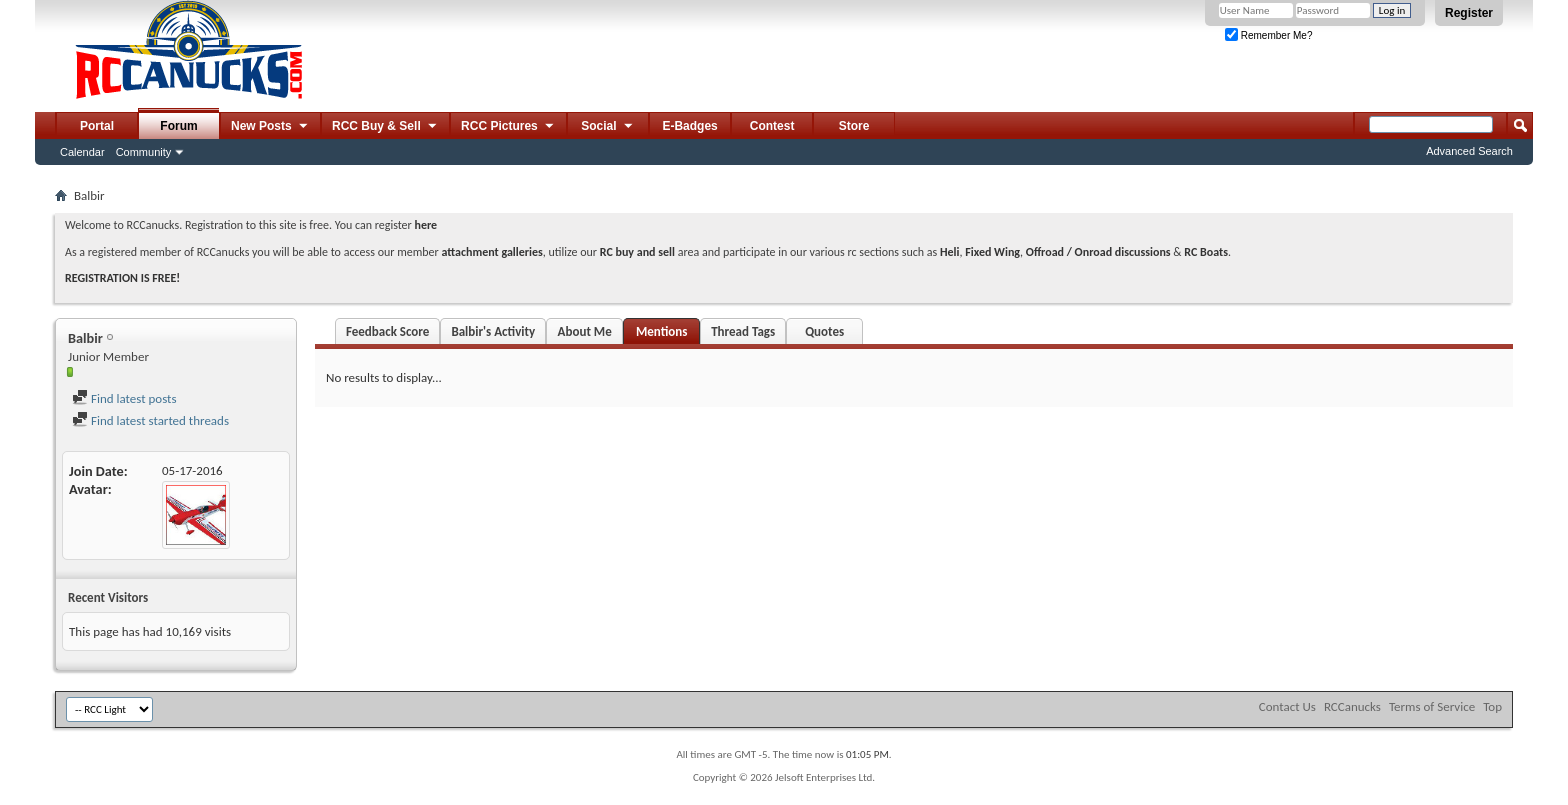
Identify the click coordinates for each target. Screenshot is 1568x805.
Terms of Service (1432, 706)
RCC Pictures (508, 127)
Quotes (824, 331)
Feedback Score (387, 331)
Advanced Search (1469, 151)
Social (608, 127)
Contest (772, 126)
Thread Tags (743, 331)
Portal (97, 126)
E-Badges (689, 126)
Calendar (82, 152)
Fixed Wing (992, 252)
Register (1469, 13)
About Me (585, 331)
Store (854, 126)
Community (144, 152)
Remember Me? (1268, 35)
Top (1492, 706)
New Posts (270, 127)
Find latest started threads (150, 420)
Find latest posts (124, 398)
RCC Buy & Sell (385, 127)
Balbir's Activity (493, 331)
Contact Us (1287, 706)
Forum (178, 126)
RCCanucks (1352, 706)
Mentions (662, 331)
